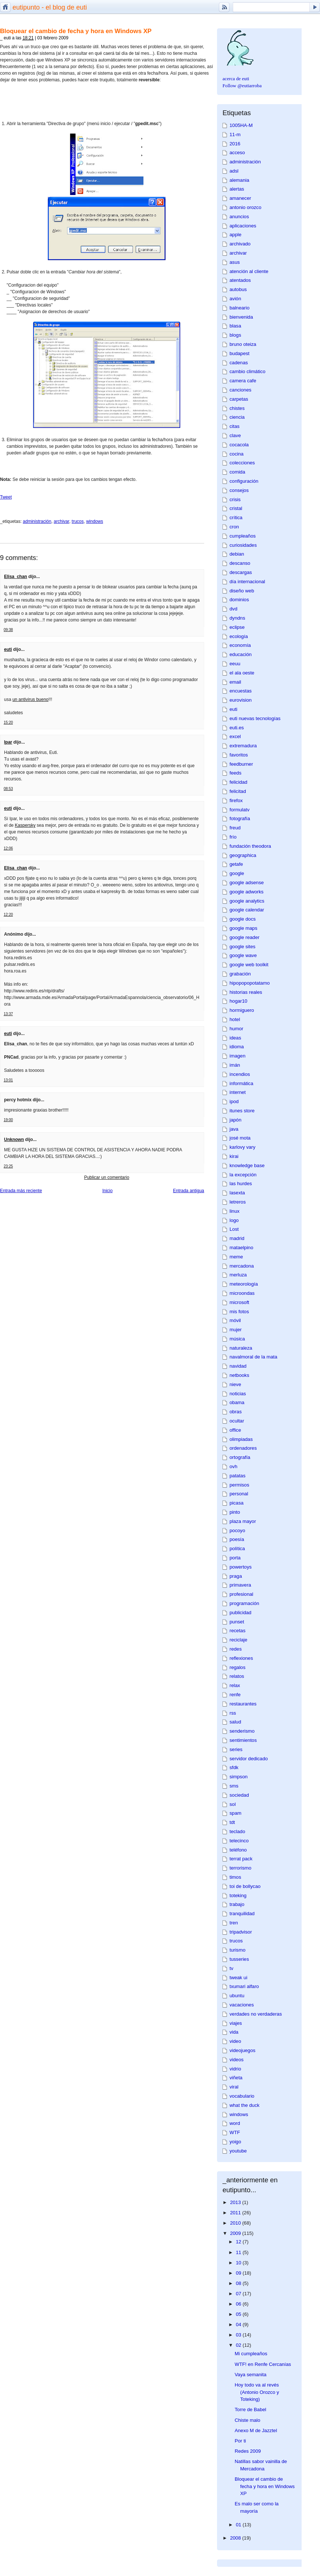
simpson (239, 1776)
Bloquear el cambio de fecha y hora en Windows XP (76, 31)
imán (235, 1065)
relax (235, 1685)
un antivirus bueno (31, 699)
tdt (232, 1822)
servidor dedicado (249, 1758)
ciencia (237, 417)
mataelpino (241, 1247)
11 (239, 2252)
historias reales (246, 992)
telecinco (239, 1840)
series (236, 1749)
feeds (235, 773)
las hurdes (241, 1183)
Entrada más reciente (21, 1190)
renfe (235, 1694)
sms (234, 1786)
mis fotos (239, 1311)
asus (235, 262)
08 (239, 2283)
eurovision (241, 700)
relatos (237, 1676)
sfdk (234, 1767)
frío (233, 837)
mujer (236, 1329)
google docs (243, 919)
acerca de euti (236, 78)
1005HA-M (241, 125)
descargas (241, 572)
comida (237, 472)
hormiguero (242, 1010)
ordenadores (243, 1448)
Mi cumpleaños (251, 2353)
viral (234, 2087)
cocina (236, 454)
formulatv (239, 809)
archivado (240, 244)
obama (237, 1402)
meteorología (244, 1284)
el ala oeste (242, 673)
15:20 (8, 722)
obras (236, 1411)
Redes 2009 (248, 2451)
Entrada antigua (188, 1190)
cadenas (239, 362)
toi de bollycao (245, 1886)
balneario (239, 308)
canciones (240, 390)
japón (235, 1120)
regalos (237, 1667)
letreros (238, 1202)
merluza (238, 1275)
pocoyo (237, 1530)
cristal (236, 508)
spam (235, 1813)
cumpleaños (243, 536)
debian (237, 554)
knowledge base (247, 1165)
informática (241, 1083)
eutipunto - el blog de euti (50, 7)
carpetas (239, 399)
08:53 (8, 789)
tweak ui (238, 1977)
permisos (239, 1485)
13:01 (8, 1080)
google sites (242, 946)
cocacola (239, 444)
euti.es (237, 727)
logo (234, 1220)
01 (239, 2524)
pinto (235, 1512)
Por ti (240, 2441)
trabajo (237, 1904)
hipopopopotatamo (250, 983)
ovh (233, 1466)
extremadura (243, 745)
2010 (236, 2223)
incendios (240, 1074)
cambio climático (247, 371)
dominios (239, 599)
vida (234, 2032)
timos (235, 1877)
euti (8, 649)
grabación (240, 974)
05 (239, 2314)
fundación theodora (250, 846)
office (235, 1430)
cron (234, 526)
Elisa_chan (15, 576)
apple (235, 234)
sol (233, 1804)
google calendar (247, 910)
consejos (239, 490)
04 (239, 2324)
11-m (235, 134)
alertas (237, 189)
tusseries (239, 1959)
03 (239, 2335)
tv (231, 1968)
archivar (61, 521)
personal (239, 1493)
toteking (238, 1895)
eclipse (237, 627)
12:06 (8, 848)
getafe (236, 864)
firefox (236, 800)
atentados (240, 280)
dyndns (237, 618)
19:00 (8, 1120)
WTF (235, 2132)
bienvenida (241, 317)
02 (239, 2345)
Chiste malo (247, 2420)
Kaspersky (25, 825)
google (237, 873)
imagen (237, 1056)
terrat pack (241, 1858)
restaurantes (243, 1704)
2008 (236, 2538)
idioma (237, 1046)
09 (239, 2273)
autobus (238, 289)
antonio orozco (246, 207)
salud (235, 1722)
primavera (240, 1585)
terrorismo (240, 1868)
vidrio (235, 2069)
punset (237, 1621)
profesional (241, 1594)
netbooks (239, 1375)
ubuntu (237, 1995)
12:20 (8, 915)
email (235, 682)
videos (236, 2059)
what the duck (244, 2105)
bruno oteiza (243, 344)
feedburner (241, 764)
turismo (237, 1950)
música (237, 1339)
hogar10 (238, 1001)
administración (37, 521)
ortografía (240, 1457)
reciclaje (238, 1640)
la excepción (243, 1174)
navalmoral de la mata (253, 1357)
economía (240, 645)
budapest (239, 353)
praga (236, 1576)
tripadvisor (241, 1932)
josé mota (240, 1138)
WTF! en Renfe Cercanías (263, 2364)
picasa (236, 1503)
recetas (237, 1630)
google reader (244, 937)
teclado (237, 1831)
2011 (236, 2212)
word (235, 2123)
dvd (233, 609)
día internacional (247, 581)
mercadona (242, 1266)
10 (239, 2262)
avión (235, 298)
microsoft (239, 1302)
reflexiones (241, 1658)
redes (236, 1649)
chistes (237, 408)
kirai (234, 1156)
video (235, 2041)
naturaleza (241, 1348)
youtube (238, 2151)
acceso (237, 152)
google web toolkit (249, 964)
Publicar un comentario (106, 1177)
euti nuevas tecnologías (255, 718)
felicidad (238, 782)
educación (241, 654)
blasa (235, 326)
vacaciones (242, 2005)
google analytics (247, 901)
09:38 (8, 630)
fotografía (240, 818)
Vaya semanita (250, 2374)
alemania (239, 180)
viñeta (236, 2077)
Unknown (14, 1139)
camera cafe (243, 380)
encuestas (241, 691)
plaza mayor (243, 1521)
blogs (235, 335)
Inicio (107, 1190)
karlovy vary (242, 1147)
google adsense (247, 882)
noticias (238, 1393)
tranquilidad (242, 1913)
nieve (235, 1384)
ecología (239, 636)
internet (238, 1092)
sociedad (239, 1795)
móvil (235, 1320)
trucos (78, 521)
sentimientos (243, 1740)
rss (233, 1713)
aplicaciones (243, 225)
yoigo (235, 2141)
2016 (235, 143)
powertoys (241, 1567)
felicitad (238, 791)
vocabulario (242, 2096)
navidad (238, 1366)
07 (239, 2293)
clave (235, 435)
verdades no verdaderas (256, 2014)
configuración (244, 481)
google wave (243, 955)
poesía (237, 1539)
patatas (237, 1475)
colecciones (242, 462)
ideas (235, 1038)
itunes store (242, 1110)
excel (235, 736)
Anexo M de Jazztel (256, 2430)
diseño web (242, 590)
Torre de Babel (250, 2409)
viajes (236, 2023)
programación (244, 1603)
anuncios (239, 216)
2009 (236, 2233)
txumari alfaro (244, 1986)
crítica (236, 517)
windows (94, 521)
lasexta (237, 1192)
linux (234, 1211)
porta (235, 1557)
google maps (243, 928)
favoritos (239, 755)
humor (236, 1028)
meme (236, 1256)
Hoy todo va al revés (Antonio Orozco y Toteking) (257, 2392)
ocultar (237, 1421)
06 (239, 2304)
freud (235, 827)
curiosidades (243, 545)
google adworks (246, 891)
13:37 (8, 1014)
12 (239, 2241)
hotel (235, 1019)
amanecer (240, 198)
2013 (236, 2202)
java (234, 1129)
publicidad (240, 1612)
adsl (234, 171)
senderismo (242, 1731)
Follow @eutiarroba (242, 85)
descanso (240, 563)
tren (234, 1922)
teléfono (238, 1850)
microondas (242, 1293)
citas (234, 426)
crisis (235, 499)
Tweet (6, 497)
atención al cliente (249, 271)
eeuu (235, 663)
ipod (234, 1101)
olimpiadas (241, 1439)
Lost (234, 1229)
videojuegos (242, 2050)
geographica (243, 855)
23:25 (8, 1166)
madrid (237, 1238)
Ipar (8, 742)
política (237, 1548)
